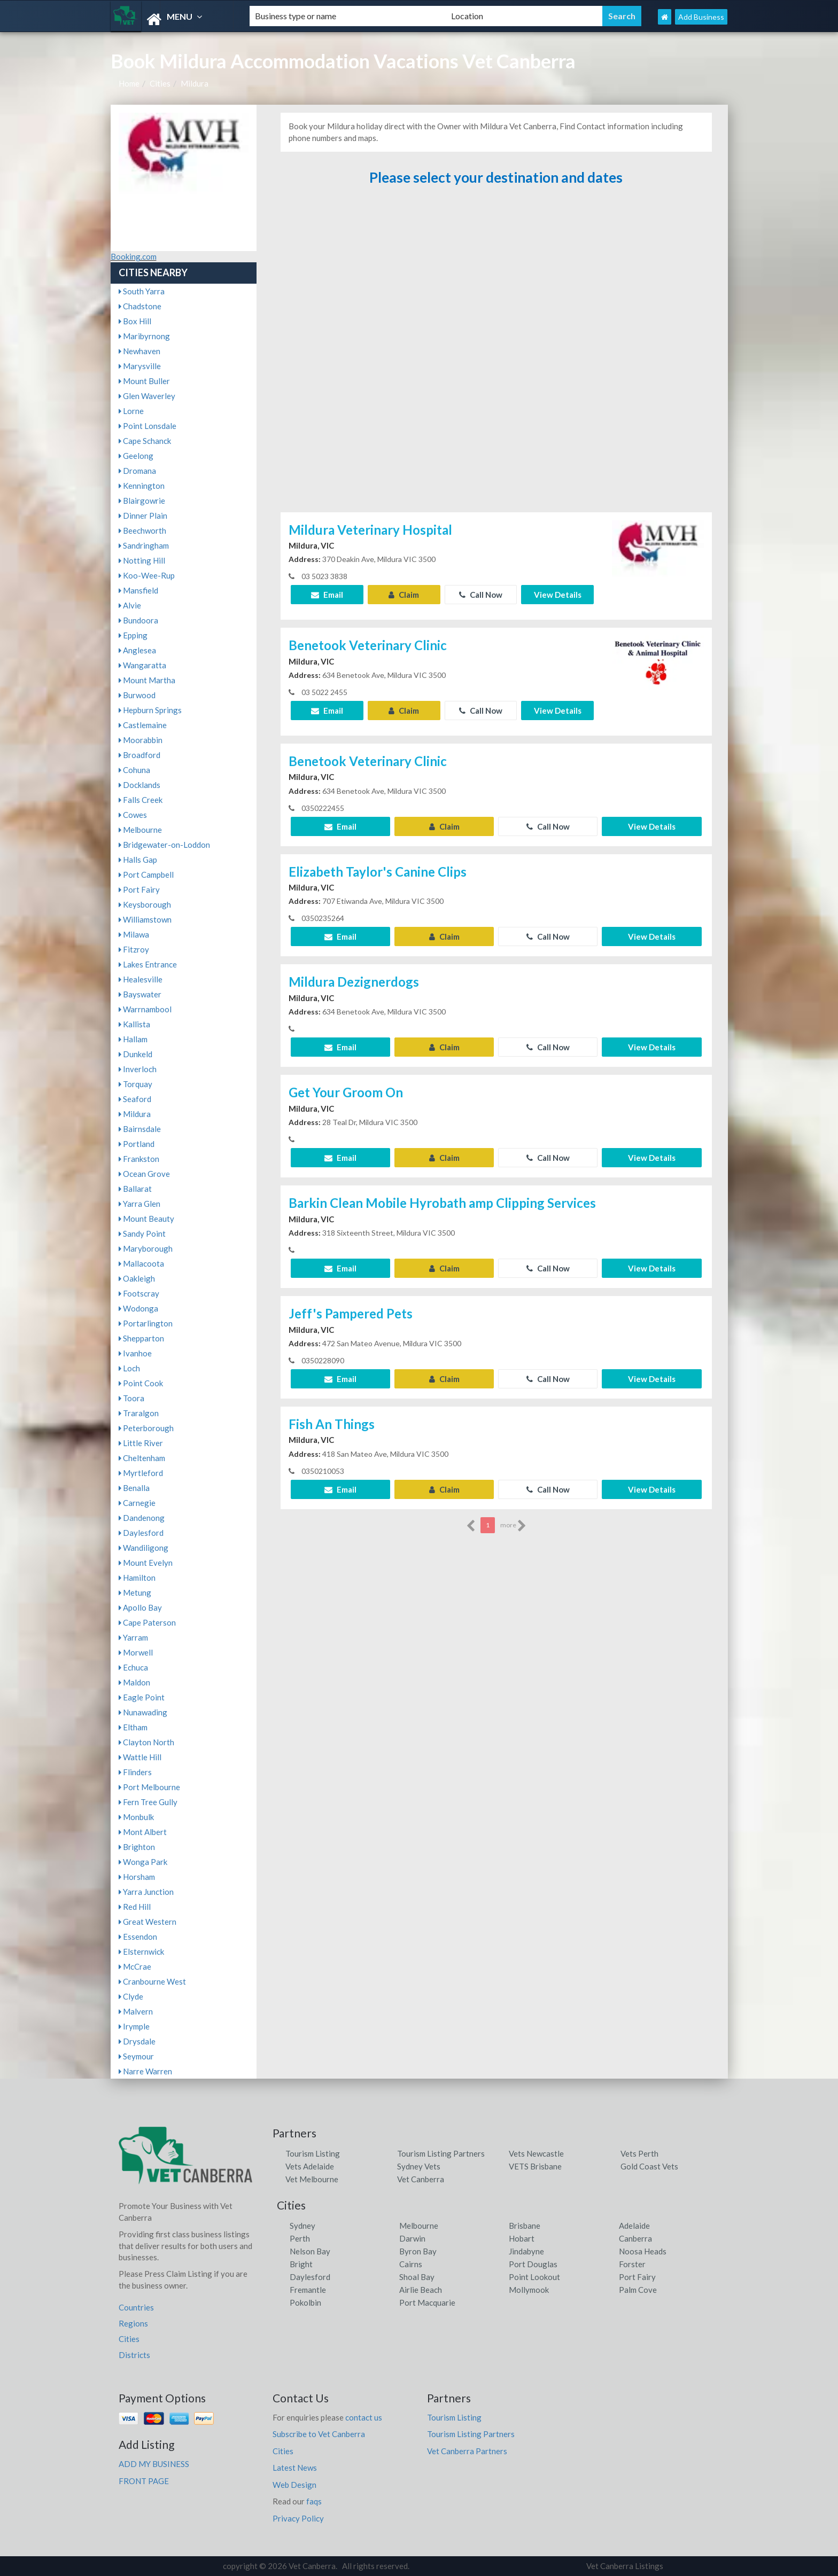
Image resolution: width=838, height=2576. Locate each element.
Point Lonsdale (147, 426)
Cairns (410, 2264)
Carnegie (137, 1503)
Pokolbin (305, 2302)
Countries (136, 2307)
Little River (141, 1443)
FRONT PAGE (144, 2481)
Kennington (142, 485)
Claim (404, 594)
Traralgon (139, 1413)
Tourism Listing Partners (441, 2153)
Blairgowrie (142, 500)
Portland (136, 1144)
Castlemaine (143, 725)
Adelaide (634, 2225)
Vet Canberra (420, 2179)
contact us (363, 2417)
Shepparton (141, 1338)
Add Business (701, 16)
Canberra (635, 2238)
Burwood (137, 695)
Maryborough (146, 1248)
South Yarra (142, 291)
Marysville (140, 366)
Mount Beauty (146, 1218)
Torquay (135, 1084)
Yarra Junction (146, 1891)
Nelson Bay (310, 2251)
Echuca (133, 1667)
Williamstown (145, 919)
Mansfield (138, 590)
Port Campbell (146, 874)
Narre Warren (145, 2071)
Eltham (133, 1727)
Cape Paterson (147, 1622)
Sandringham (144, 545)
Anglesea (137, 650)
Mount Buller (144, 381)
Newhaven (139, 351)
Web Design (294, 2484)
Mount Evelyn (146, 1562)
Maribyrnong (144, 336)
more (513, 1525)
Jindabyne (526, 2251)
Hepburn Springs (150, 710)
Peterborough (146, 1428)
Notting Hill (142, 560)
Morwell (136, 1652)
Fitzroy (134, 949)
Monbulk (136, 1817)
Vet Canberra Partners (467, 2451)
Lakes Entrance (148, 964)
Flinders (135, 1772)
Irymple (134, 2026)
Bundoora (138, 620)
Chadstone (140, 306)
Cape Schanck (145, 441)
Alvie (130, 605)
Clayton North (146, 1742)
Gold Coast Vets (649, 2166)
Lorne (131, 411)
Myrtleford (141, 1473)
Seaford (135, 1099)
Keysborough (145, 904)
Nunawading (143, 1712)
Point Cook (141, 1383)
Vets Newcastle (536, 2153)
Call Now (480, 594)
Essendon (138, 1936)
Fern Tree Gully (148, 1802)
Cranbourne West (152, 1981)
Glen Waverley (147, 396)
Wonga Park (143, 1862)
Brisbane (524, 2225)
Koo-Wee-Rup (147, 575)
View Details (557, 594)
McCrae (135, 1966)
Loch (129, 1368)
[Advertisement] (496, 354)
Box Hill (135, 321)
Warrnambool (145, 1009)
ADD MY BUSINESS (154, 2464)
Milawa (134, 934)
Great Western (147, 1921)
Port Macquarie (427, 2302)
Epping (133, 635)
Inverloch (138, 1069)
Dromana (137, 470)
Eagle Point (142, 1697)
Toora (131, 1398)
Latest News (295, 2467)
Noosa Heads (642, 2251)
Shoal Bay (416, 2277)
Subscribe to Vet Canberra (319, 2434)
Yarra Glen (139, 1203)
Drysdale (137, 2041)
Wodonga (138, 1308)
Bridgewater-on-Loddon (164, 844)
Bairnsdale (140, 1129)
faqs (314, 2501)
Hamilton (137, 1577)
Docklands (139, 785)
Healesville (140, 979)
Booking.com (134, 256)
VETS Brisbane (535, 2166)
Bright (301, 2264)
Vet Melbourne (311, 2179)
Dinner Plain (143, 515)
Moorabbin (140, 740)
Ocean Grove (144, 1173)
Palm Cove (638, 2289)
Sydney (302, 2225)
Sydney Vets (418, 2166)
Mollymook (529, 2289)
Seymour (136, 2056)
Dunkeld (135, 1054)
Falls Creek (140, 800)
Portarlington (146, 1323)
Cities (160, 83)
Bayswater (140, 994)
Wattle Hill (140, 1757)
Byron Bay (418, 2251)
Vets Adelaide (309, 2166)
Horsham (137, 1877)
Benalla (134, 1488)
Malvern (136, 2011)
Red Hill (135, 1906)
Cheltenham (142, 1458)
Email (327, 594)
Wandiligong (143, 1547)
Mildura (194, 83)
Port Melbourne (149, 1787)
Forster (632, 2264)
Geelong (136, 455)
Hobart (521, 2238)
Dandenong (142, 1518)
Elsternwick (141, 1951)
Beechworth (142, 530)
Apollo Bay (140, 1607)
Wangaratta (142, 665)
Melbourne (140, 829)
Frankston (139, 1159)
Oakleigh (137, 1278)
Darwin (412, 2238)
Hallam (133, 1039)
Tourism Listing (312, 2153)
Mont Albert (143, 1832)
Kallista (134, 1024)
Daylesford (141, 1532)
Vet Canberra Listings (624, 2566)
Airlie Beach (420, 2289)
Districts (134, 2355)
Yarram (133, 1637)
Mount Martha (147, 680)
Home (129, 83)
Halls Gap (138, 859)
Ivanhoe (135, 1353)
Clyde (131, 1996)
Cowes (133, 814)
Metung (135, 1592)
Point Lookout (534, 2277)
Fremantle (308, 2289)
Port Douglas (533, 2264)
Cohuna (134, 770)
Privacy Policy (298, 2518)
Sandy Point (142, 1233)
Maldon (134, 1682)
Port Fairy (139, 889)
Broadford (139, 755)
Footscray (139, 1293)
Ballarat (135, 1188)
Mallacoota (141, 1263)
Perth (300, 2238)
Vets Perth (639, 2153)
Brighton (137, 1847)
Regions (133, 2323)
